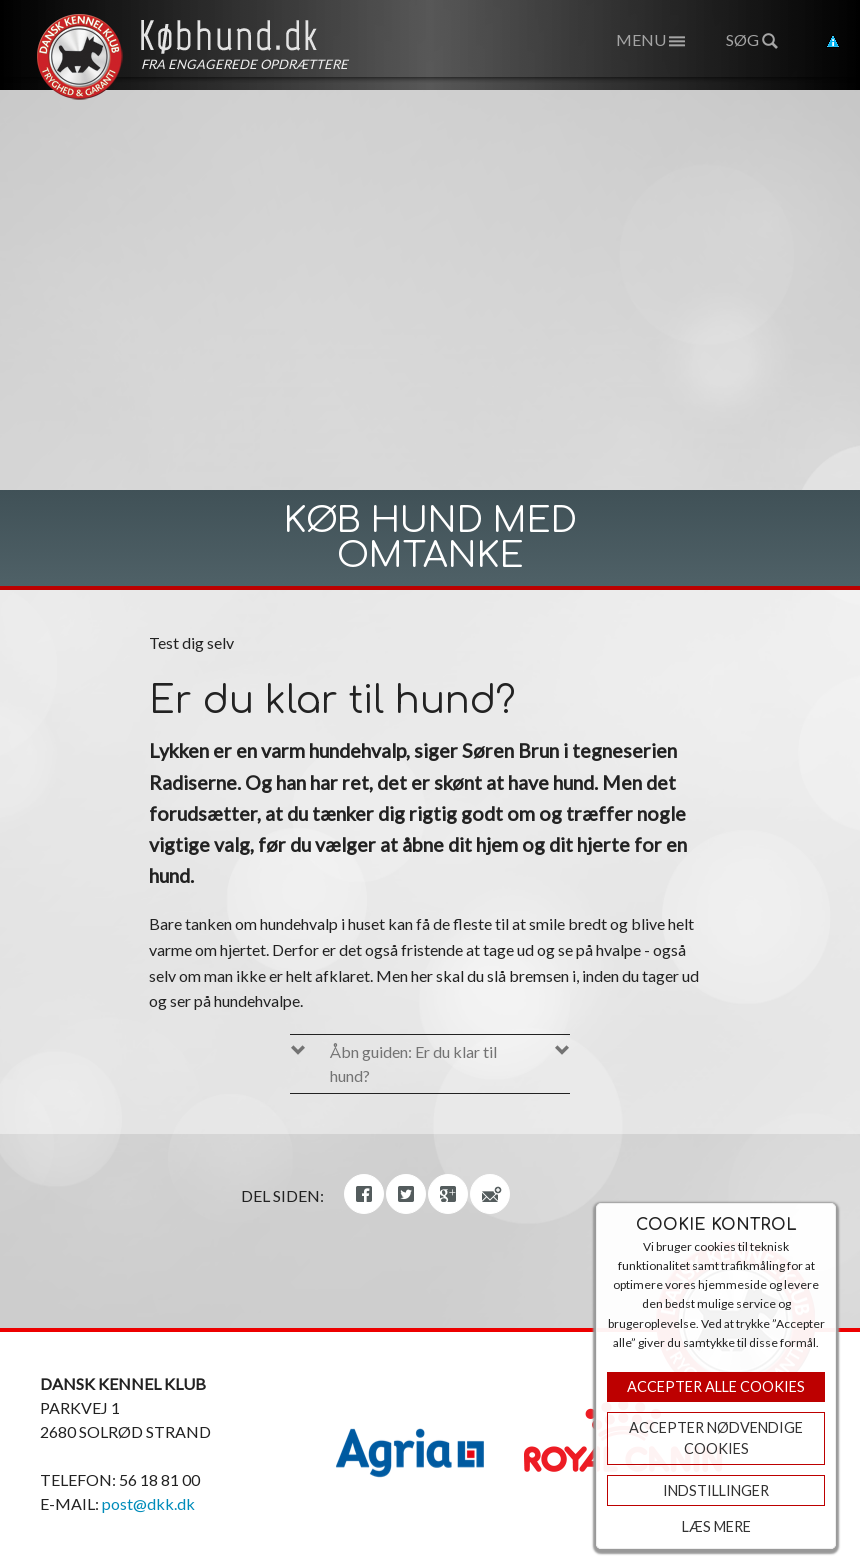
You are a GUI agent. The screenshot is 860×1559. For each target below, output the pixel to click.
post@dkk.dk (148, 1503)
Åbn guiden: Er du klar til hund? (413, 1063)
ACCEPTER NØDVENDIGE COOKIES (716, 1438)
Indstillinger (716, 1490)
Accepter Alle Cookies (716, 1386)
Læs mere (716, 1526)
